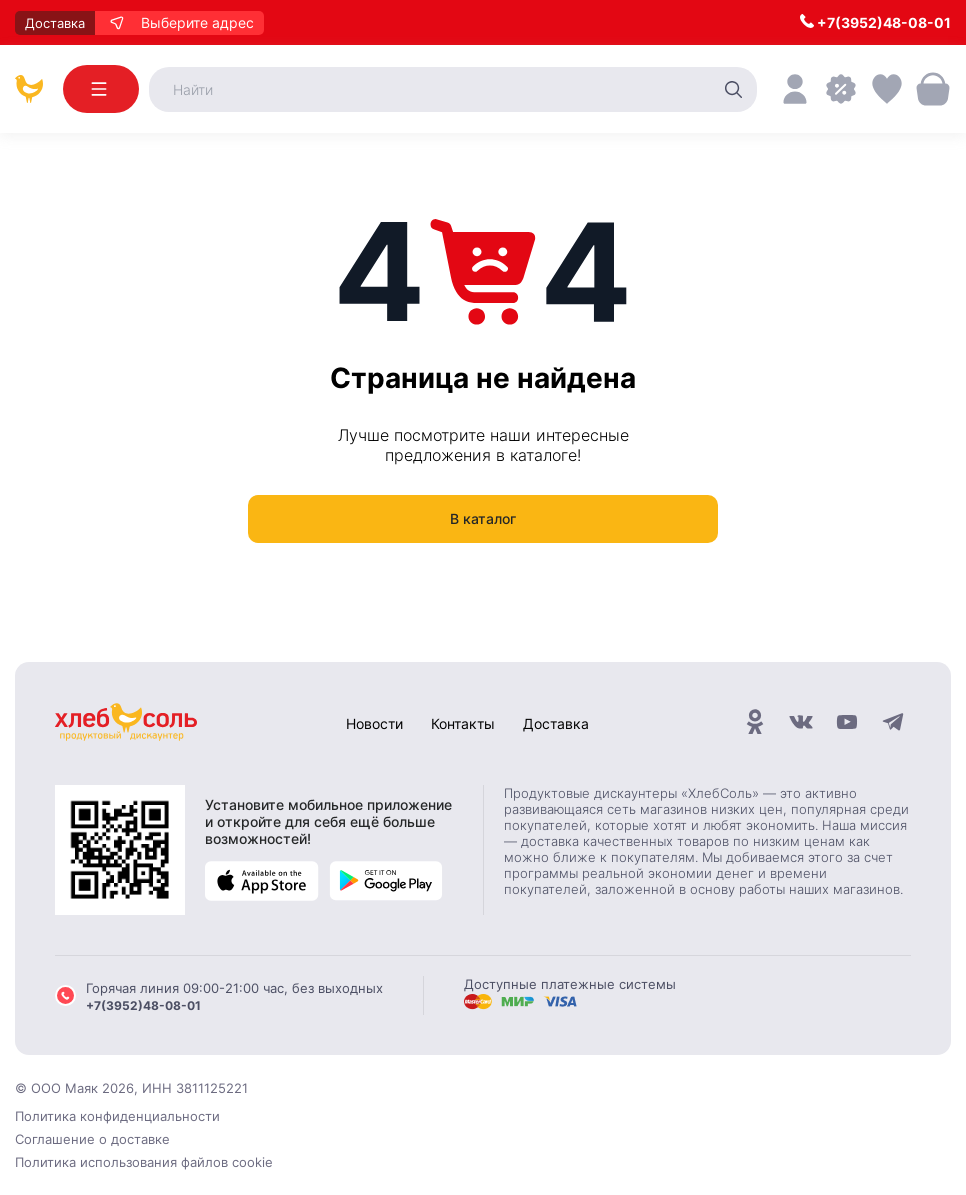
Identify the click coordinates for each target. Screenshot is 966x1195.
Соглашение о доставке (92, 1139)
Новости (374, 723)
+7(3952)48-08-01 (875, 22)
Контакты (463, 723)
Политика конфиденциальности (117, 1116)
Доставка (556, 723)
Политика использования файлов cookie (144, 1162)
